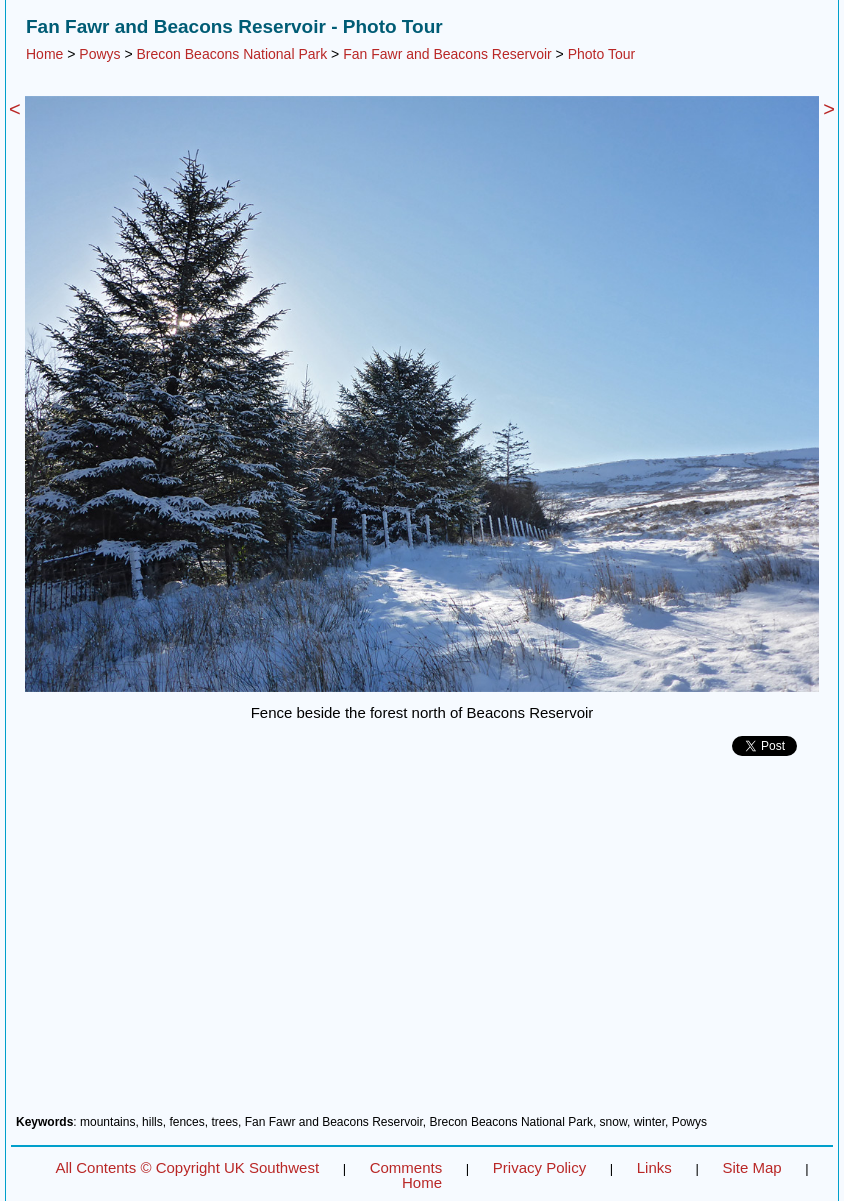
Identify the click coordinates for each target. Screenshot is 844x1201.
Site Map (751, 1167)
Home (44, 54)
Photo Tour (601, 54)
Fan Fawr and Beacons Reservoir (447, 54)
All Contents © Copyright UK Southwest (187, 1167)
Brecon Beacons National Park (232, 54)
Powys (99, 54)
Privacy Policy (539, 1167)
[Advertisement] (422, 943)
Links (654, 1167)
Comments (406, 1167)
